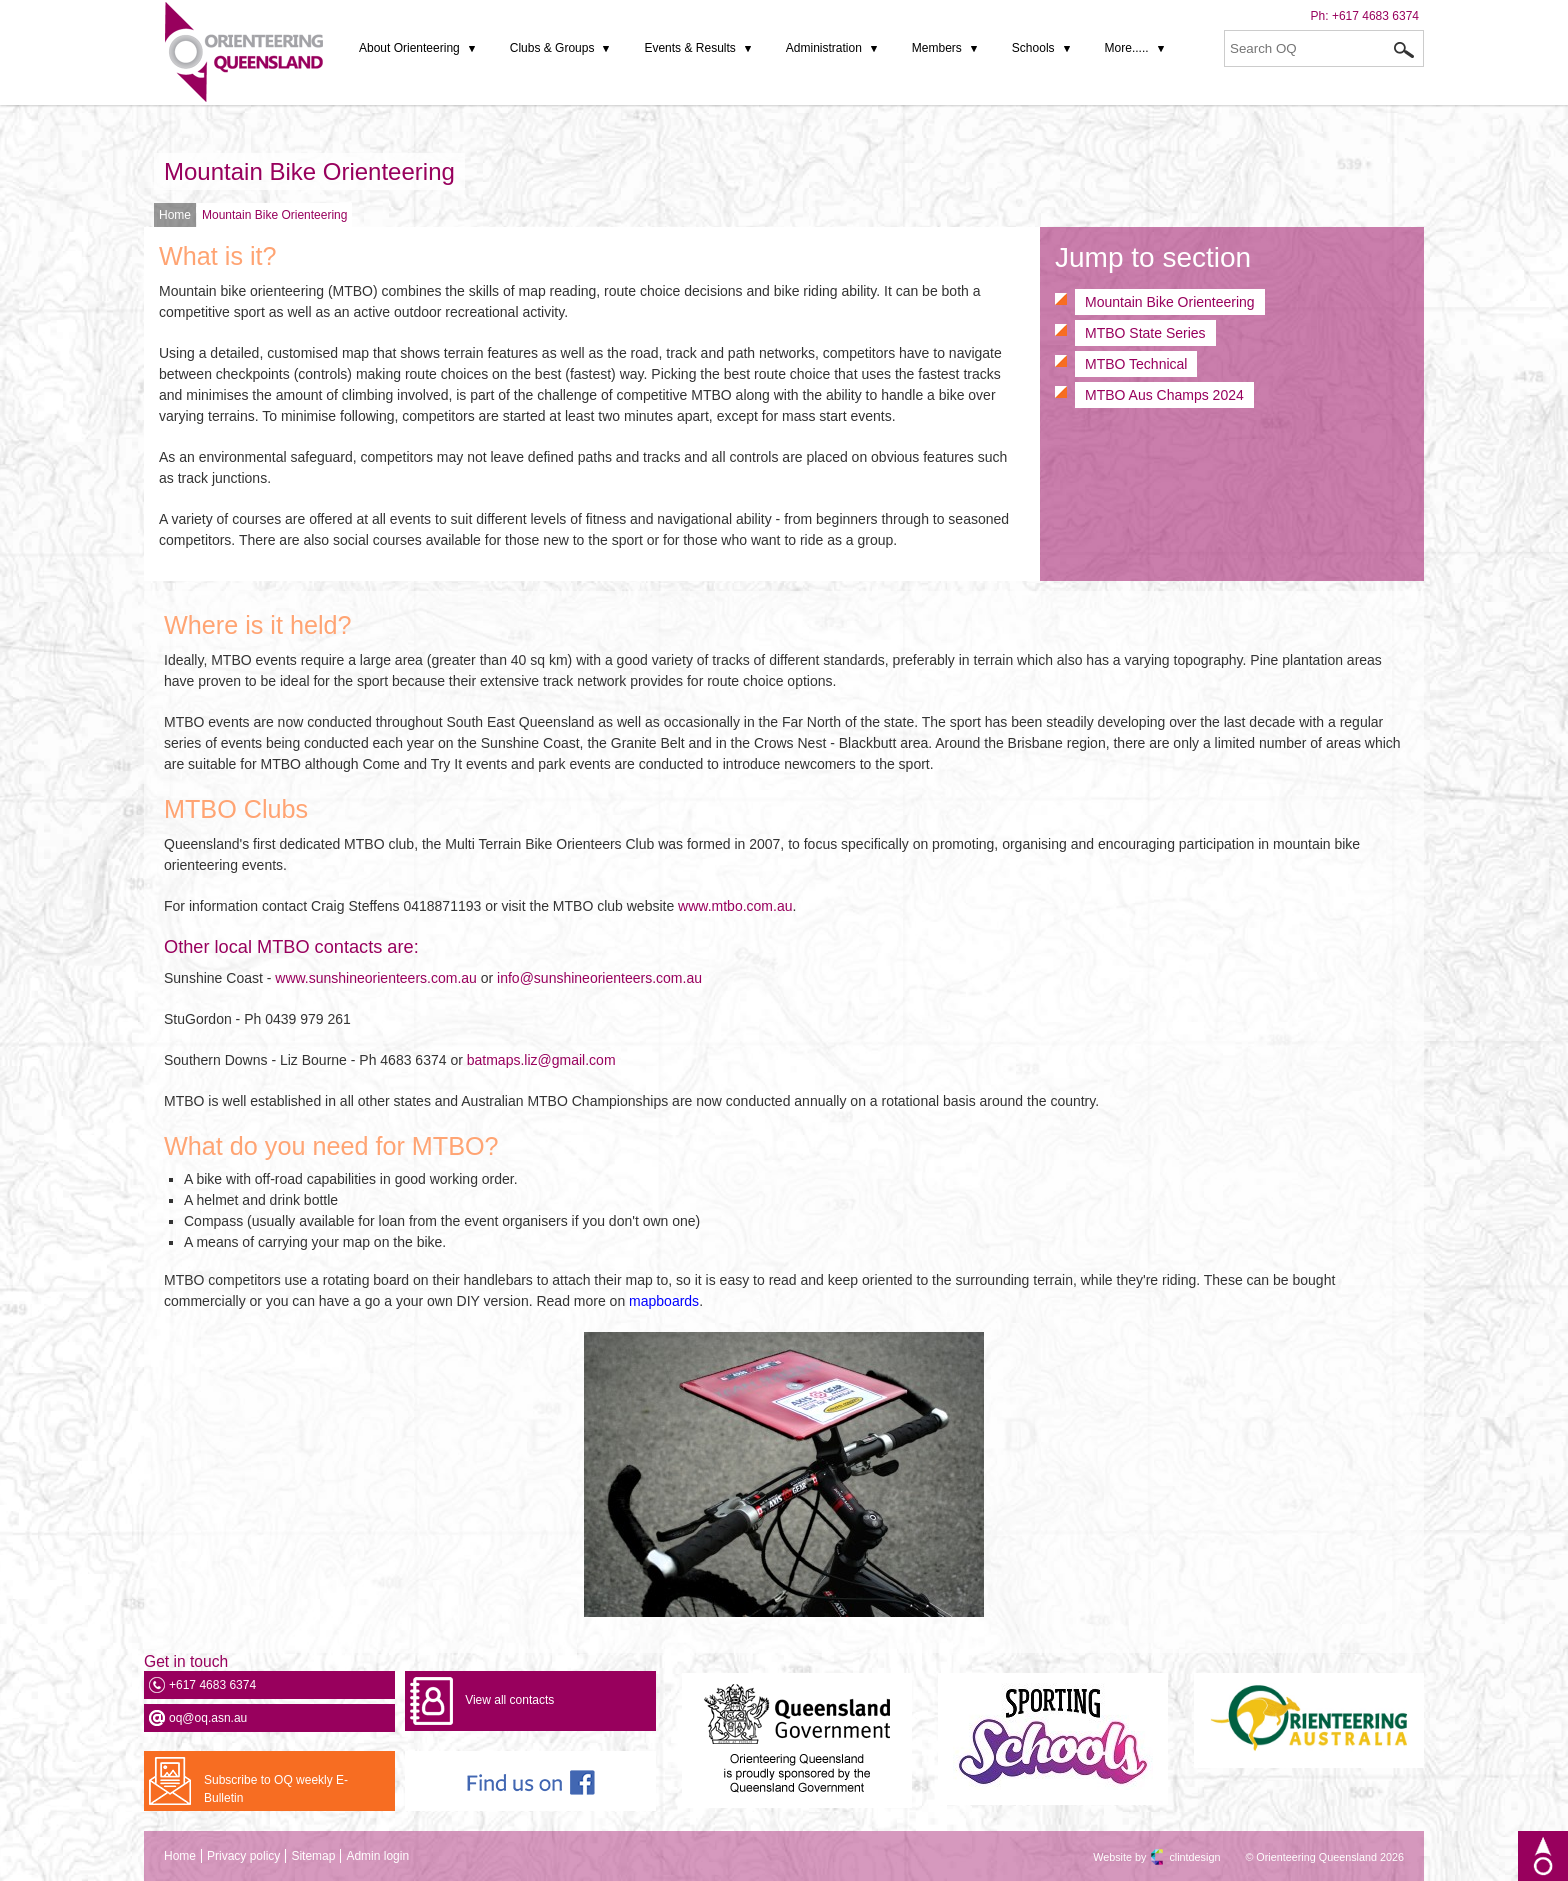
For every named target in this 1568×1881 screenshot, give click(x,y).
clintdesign (1177, 1857)
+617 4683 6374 (1375, 16)
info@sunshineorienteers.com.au (599, 978)
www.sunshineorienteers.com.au (376, 978)
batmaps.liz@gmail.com (541, 1060)
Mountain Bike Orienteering (309, 171)
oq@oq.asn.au (208, 1718)
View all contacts (509, 1700)
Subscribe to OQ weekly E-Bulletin (276, 1789)
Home (175, 215)
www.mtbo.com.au (733, 906)
